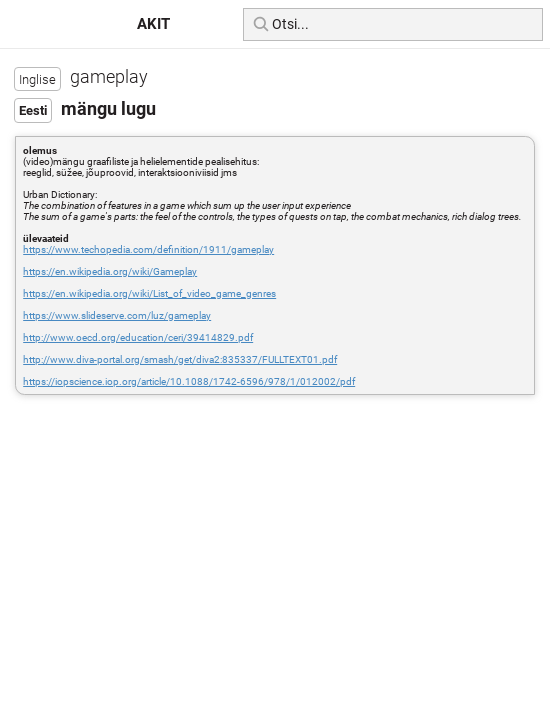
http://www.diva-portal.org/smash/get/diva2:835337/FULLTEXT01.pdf (180, 359)
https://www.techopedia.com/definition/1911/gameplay (148, 249)
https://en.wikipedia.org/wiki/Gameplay (110, 271)
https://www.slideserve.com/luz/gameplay (117, 315)
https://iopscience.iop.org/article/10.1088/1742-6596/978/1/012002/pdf (189, 381)
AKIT (153, 24)
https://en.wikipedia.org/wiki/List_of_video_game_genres (149, 293)
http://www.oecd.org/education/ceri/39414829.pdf (138, 337)
